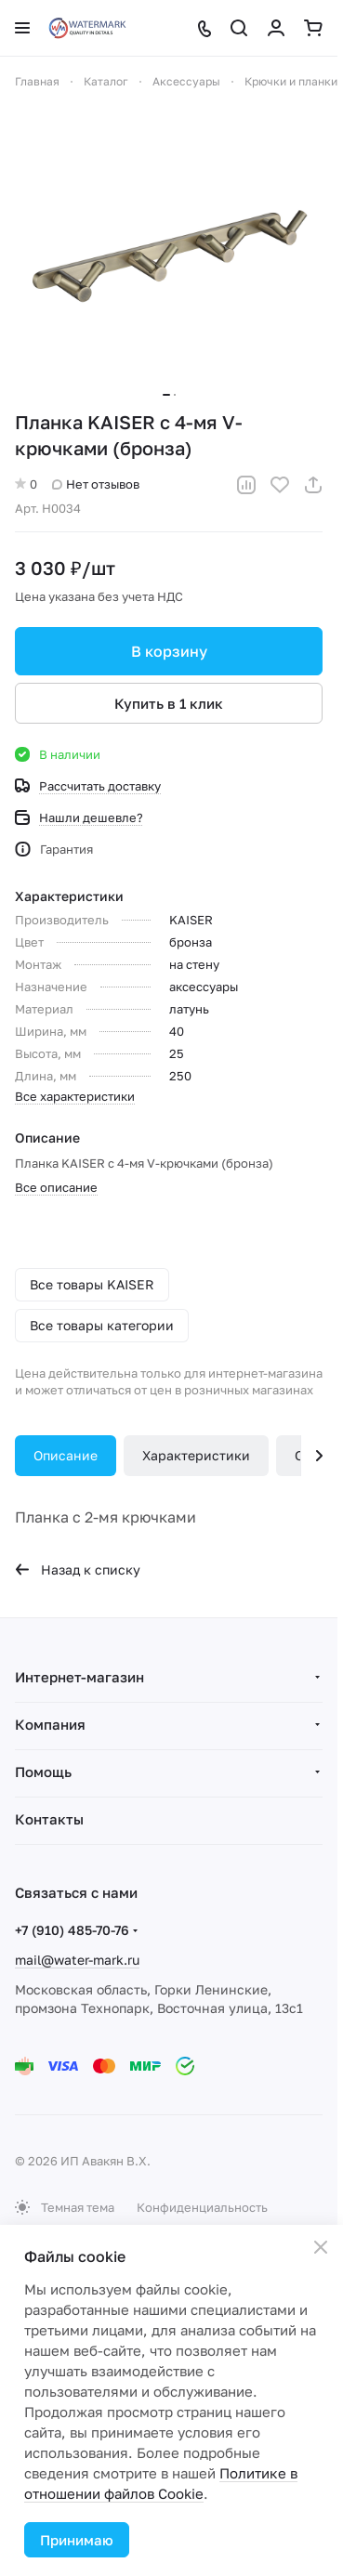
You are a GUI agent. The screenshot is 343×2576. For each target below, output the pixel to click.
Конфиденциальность (202, 2207)
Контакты (49, 1819)
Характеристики (196, 1455)
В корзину (169, 651)
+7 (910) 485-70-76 (72, 1930)
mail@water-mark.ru (77, 1960)
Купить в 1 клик (168, 703)
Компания (50, 1724)
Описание (65, 1455)
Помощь (43, 1771)
